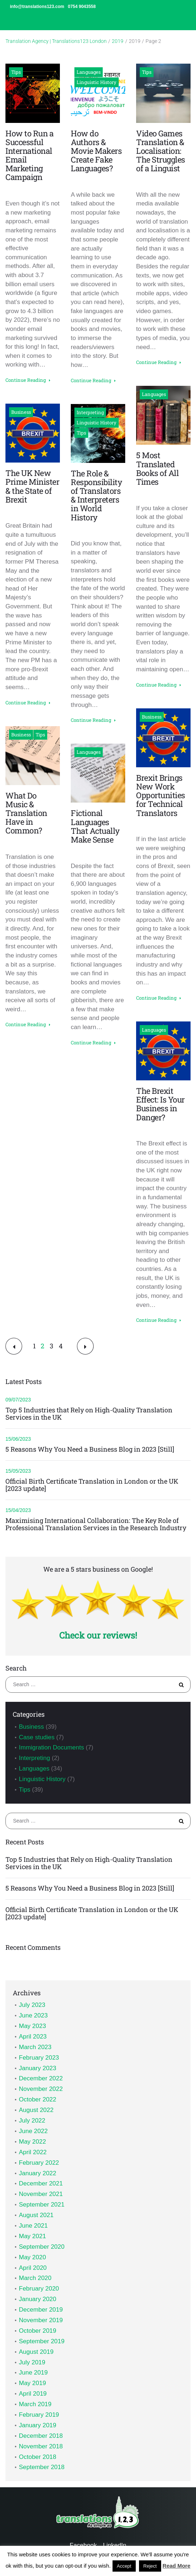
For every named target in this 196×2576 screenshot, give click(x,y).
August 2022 (36, 2110)
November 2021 (41, 2194)
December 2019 (41, 2309)
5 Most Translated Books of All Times (157, 468)
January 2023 (37, 2068)
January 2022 (37, 2173)
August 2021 (36, 2215)
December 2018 (41, 2435)
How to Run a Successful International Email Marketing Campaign (29, 155)
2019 (117, 41)
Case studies (36, 1737)
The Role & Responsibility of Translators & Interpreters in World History (96, 495)
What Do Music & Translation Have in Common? (26, 813)
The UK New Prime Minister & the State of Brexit (32, 486)
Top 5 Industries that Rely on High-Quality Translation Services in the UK (88, 1414)
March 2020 (35, 2278)
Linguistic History (97, 82)
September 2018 (42, 2467)
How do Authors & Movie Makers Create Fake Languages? (96, 151)
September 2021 (42, 2204)
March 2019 (35, 2404)
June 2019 (33, 2372)
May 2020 (32, 2257)
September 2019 (42, 2341)
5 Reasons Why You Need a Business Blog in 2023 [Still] (89, 1449)
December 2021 (41, 2183)
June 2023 (33, 2015)
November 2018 (41, 2446)
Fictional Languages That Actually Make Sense (95, 826)
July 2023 (32, 2004)
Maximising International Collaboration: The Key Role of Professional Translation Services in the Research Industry (95, 1524)
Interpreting (90, 412)
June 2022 (33, 2131)
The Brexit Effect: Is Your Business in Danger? (160, 1104)
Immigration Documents (51, 1747)
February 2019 (39, 2414)
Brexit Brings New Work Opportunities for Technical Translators (160, 795)
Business (21, 412)
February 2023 (39, 2057)
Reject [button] (150, 2566)
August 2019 (36, 2351)
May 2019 (32, 2383)
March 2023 (35, 2047)
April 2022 (33, 2152)
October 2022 (37, 2099)
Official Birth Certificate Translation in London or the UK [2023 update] (91, 1485)
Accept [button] (124, 2566)
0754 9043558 (82, 6)
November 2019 (41, 2320)
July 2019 (32, 2362)
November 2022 (41, 2088)
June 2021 (33, 2225)
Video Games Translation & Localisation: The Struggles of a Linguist (160, 151)
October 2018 (37, 2456)
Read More (177, 2566)
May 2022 (32, 2141)
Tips (16, 72)
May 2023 (32, 2026)
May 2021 (32, 2236)
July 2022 (32, 2120)
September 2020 (42, 2246)
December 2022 (41, 2078)
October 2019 (37, 2330)
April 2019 (33, 2393)
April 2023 (33, 2036)
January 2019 (37, 2425)
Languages (89, 72)
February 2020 (39, 2288)
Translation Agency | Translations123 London (56, 41)
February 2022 (39, 2162)
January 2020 (37, 2299)
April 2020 (33, 2267)
